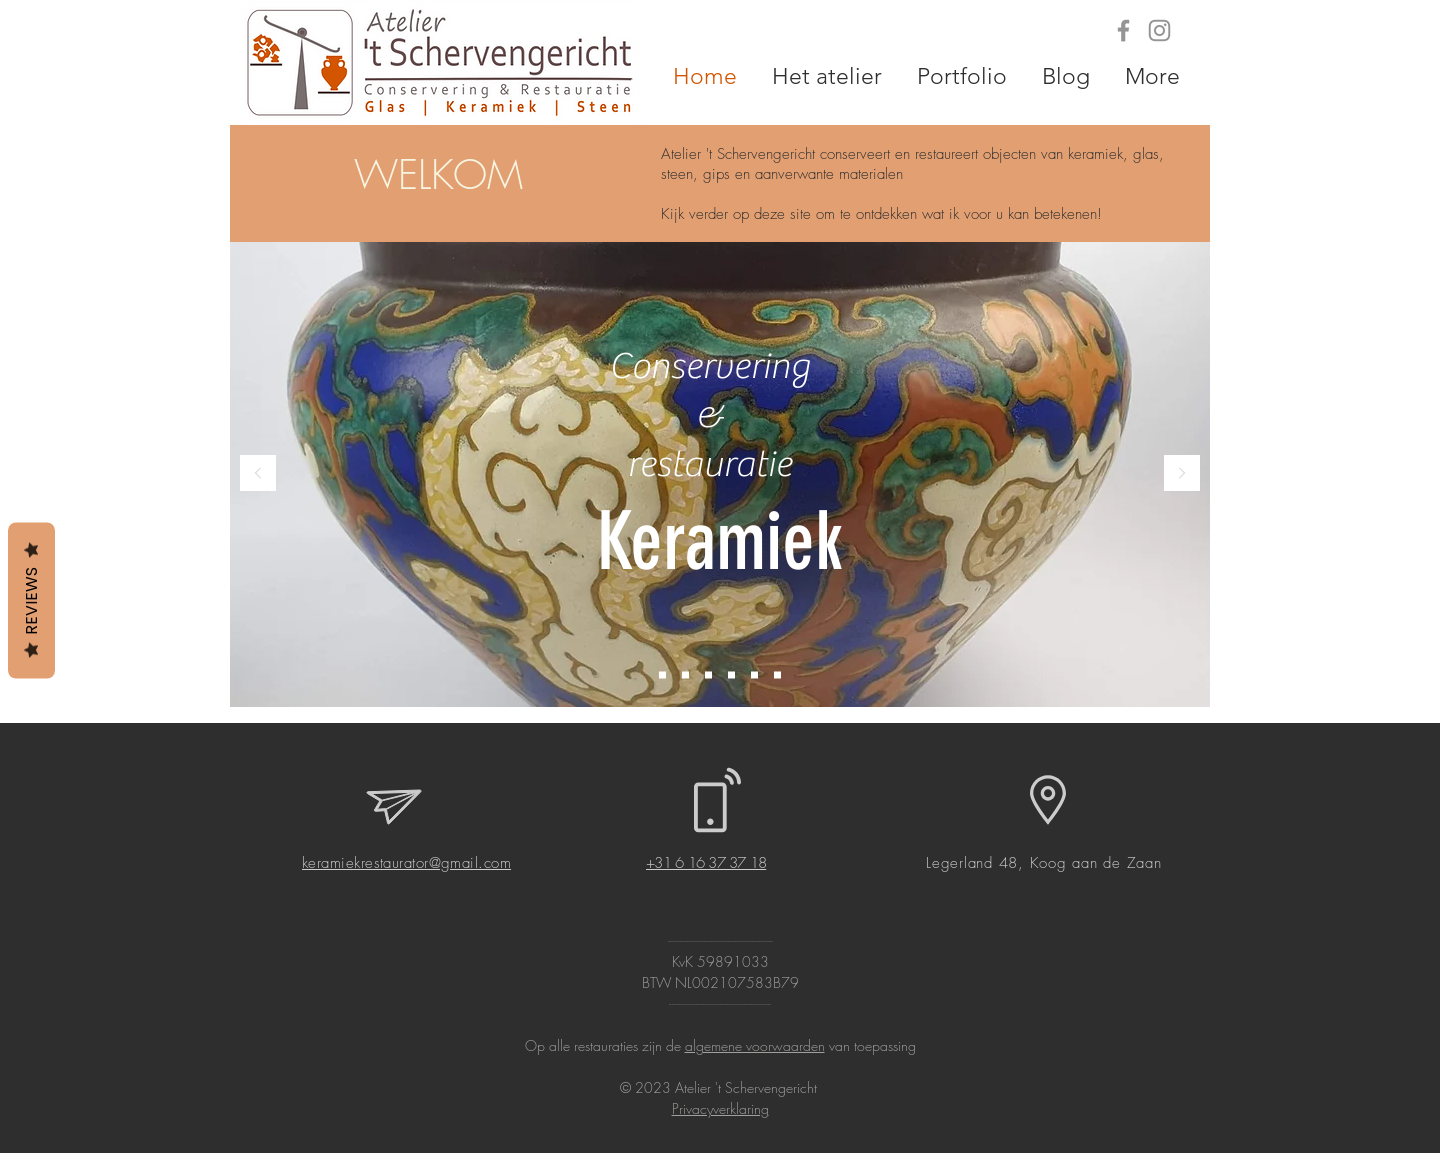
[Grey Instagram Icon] (1159, 30)
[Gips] (708, 675)
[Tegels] (731, 675)
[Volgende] (1182, 474)
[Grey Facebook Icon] (1123, 30)
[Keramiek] (662, 675)
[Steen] (777, 675)
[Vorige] (258, 474)
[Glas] (685, 675)
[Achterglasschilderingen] (754, 675)
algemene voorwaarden (755, 1045)
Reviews (31, 600)
